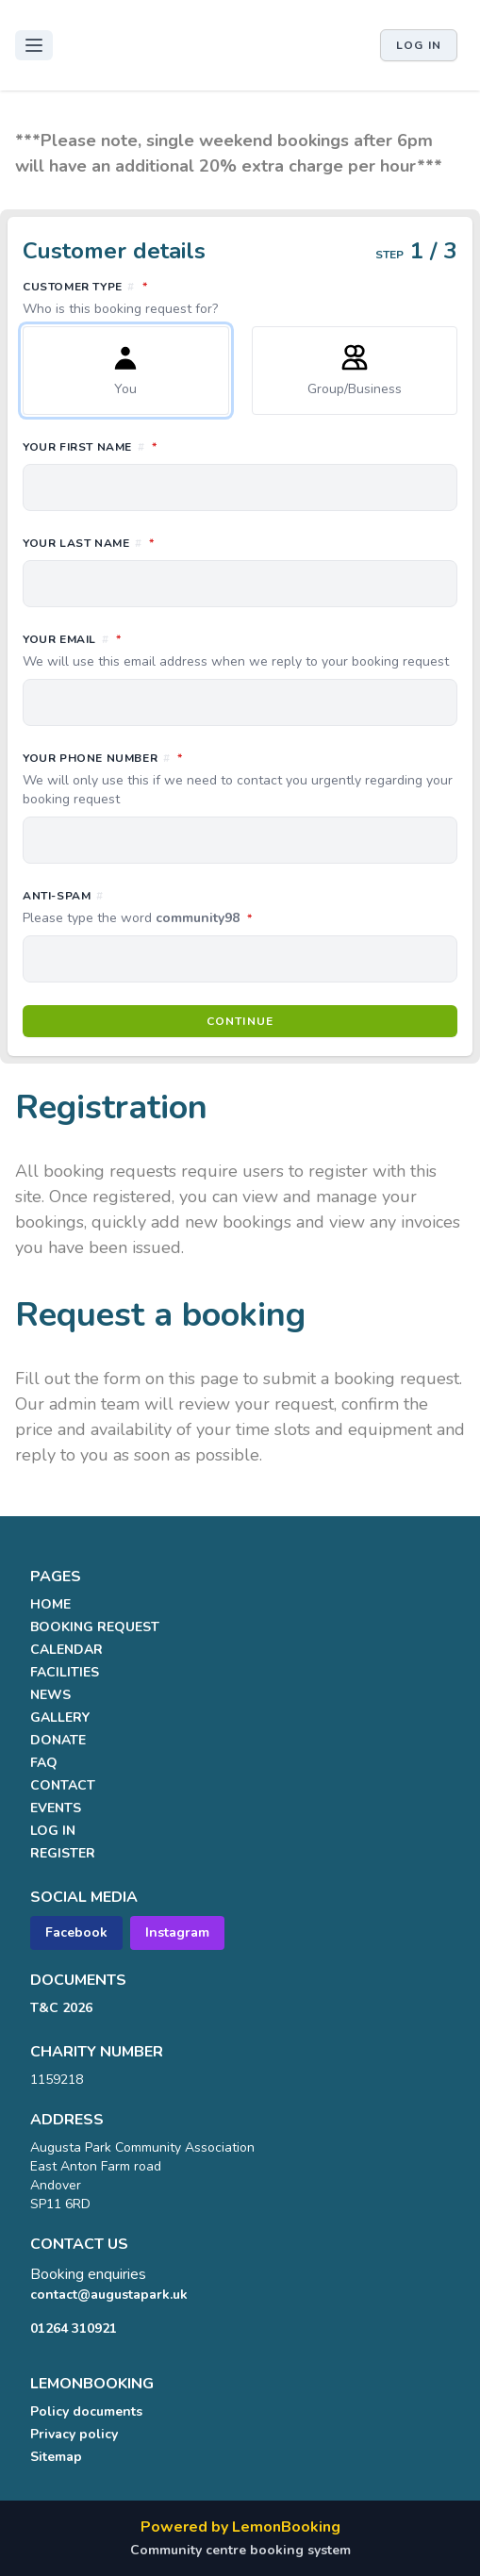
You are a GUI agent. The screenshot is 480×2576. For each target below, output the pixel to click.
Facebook (76, 1932)
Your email (240, 650)
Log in (418, 45)
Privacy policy (74, 2434)
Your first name (173, 446)
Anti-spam (221, 908)
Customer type (240, 298)
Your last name (172, 542)
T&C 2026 (61, 2008)
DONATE (58, 1740)
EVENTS (55, 1808)
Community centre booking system (240, 2550)
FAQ (44, 1763)
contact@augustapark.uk (109, 2295)
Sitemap (56, 2457)
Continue (240, 1021)
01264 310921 (73, 2328)
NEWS (50, 1695)
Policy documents (86, 2411)
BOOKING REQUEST (94, 1627)
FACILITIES (64, 1672)
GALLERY (60, 1717)
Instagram (177, 1932)
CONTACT (62, 1785)
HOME (50, 1604)
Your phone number (240, 779)
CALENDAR (66, 1650)
